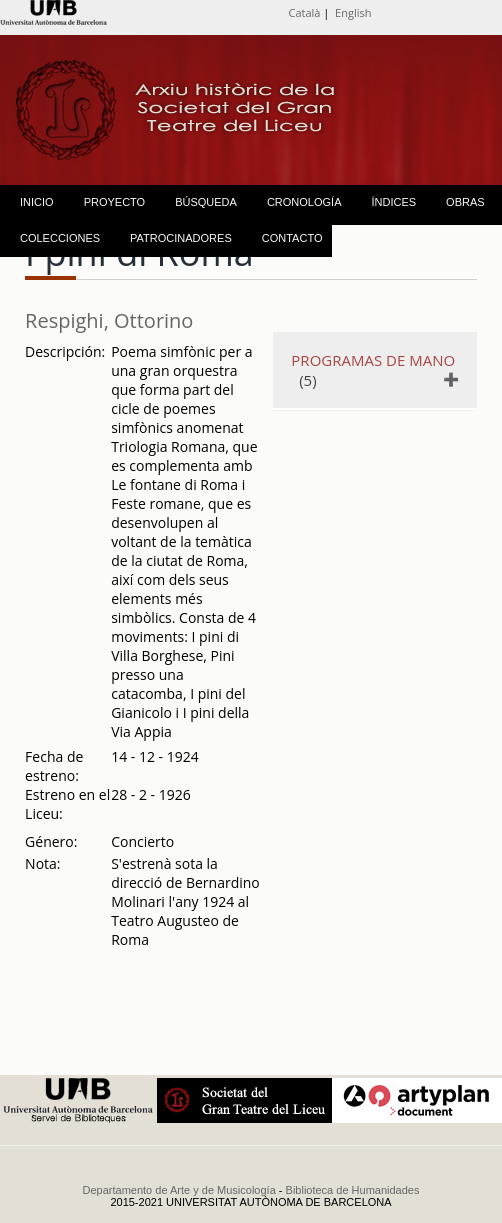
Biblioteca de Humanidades (353, 1190)
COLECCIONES (60, 238)
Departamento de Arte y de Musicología (179, 1190)
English (353, 12)
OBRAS (465, 202)
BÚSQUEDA (206, 202)
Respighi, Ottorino (109, 320)
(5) (373, 370)
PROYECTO (115, 202)
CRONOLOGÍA (304, 202)
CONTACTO (292, 238)
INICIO (37, 202)
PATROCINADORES (181, 238)
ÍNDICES (393, 202)
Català (305, 12)
